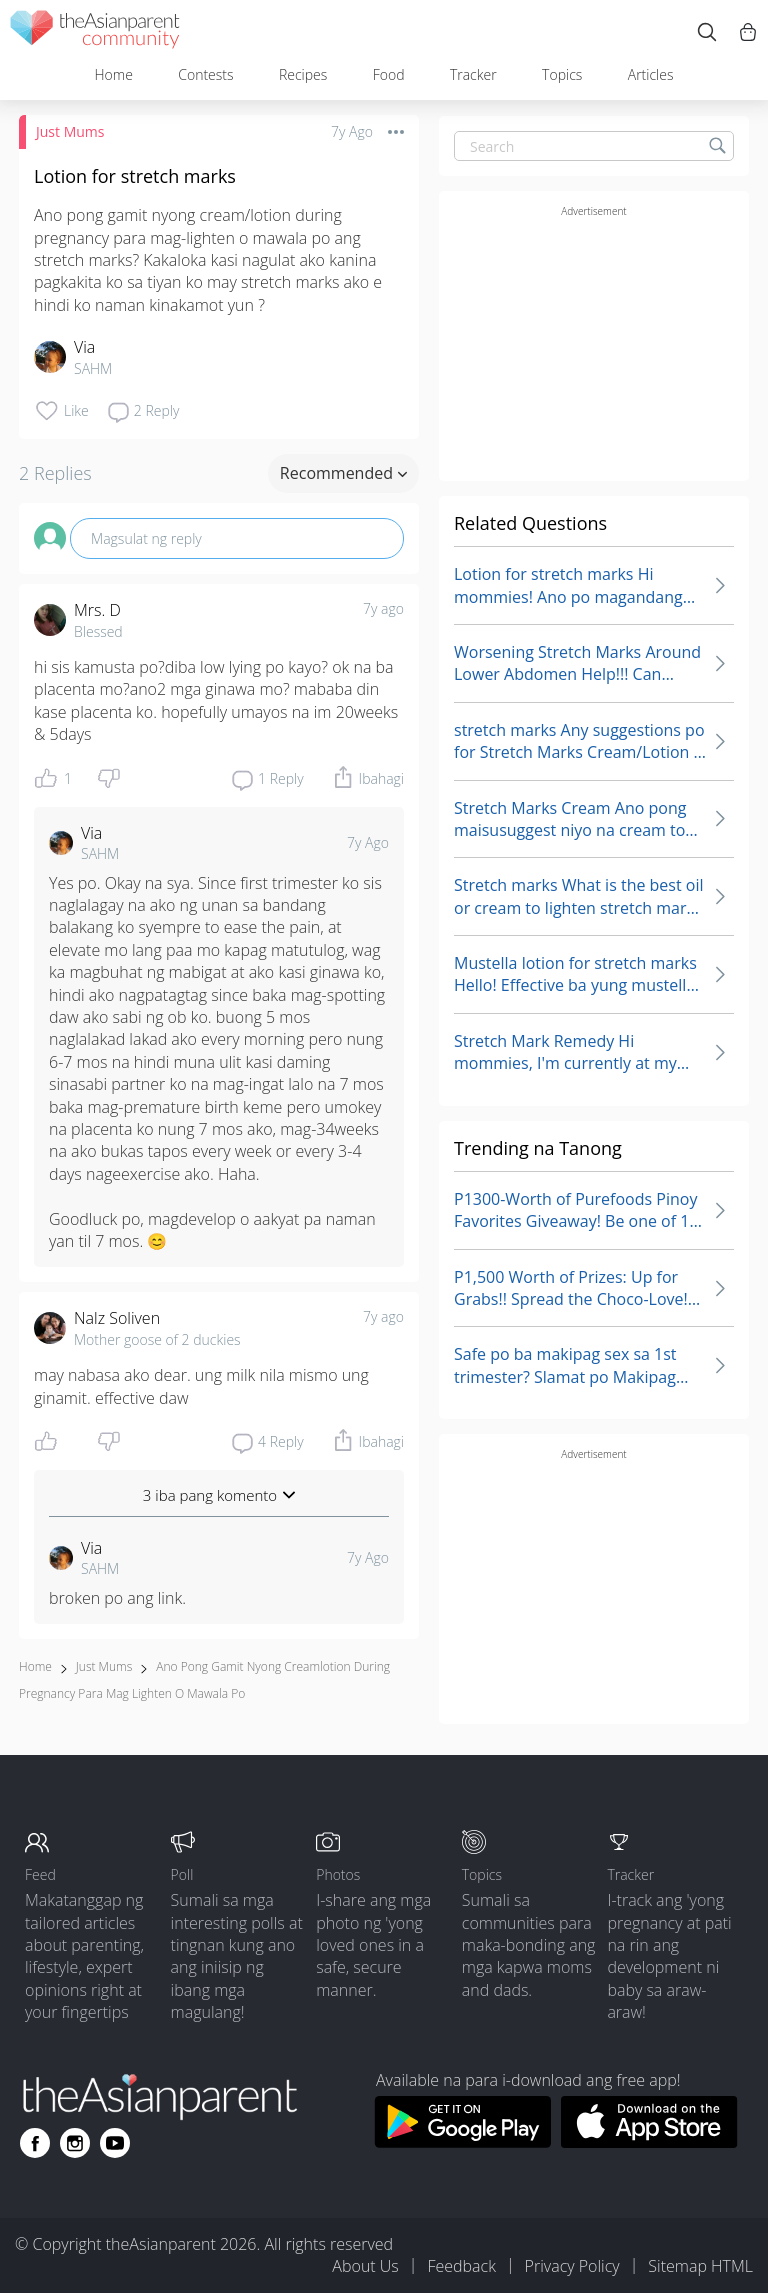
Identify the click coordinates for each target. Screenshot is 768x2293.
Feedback (461, 2266)
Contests (205, 74)
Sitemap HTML (700, 2266)
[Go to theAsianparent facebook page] (35, 2143)
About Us (365, 2266)
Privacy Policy (572, 2266)
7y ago (383, 608)
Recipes (303, 74)
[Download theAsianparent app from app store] (649, 2142)
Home (113, 74)
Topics (562, 74)
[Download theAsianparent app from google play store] (462, 2142)
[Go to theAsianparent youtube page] (115, 2143)
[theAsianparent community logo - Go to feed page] (95, 32)
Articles (651, 74)
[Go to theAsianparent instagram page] (75, 2143)
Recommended (343, 473)
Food (389, 74)
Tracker (473, 74)
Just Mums (70, 131)
